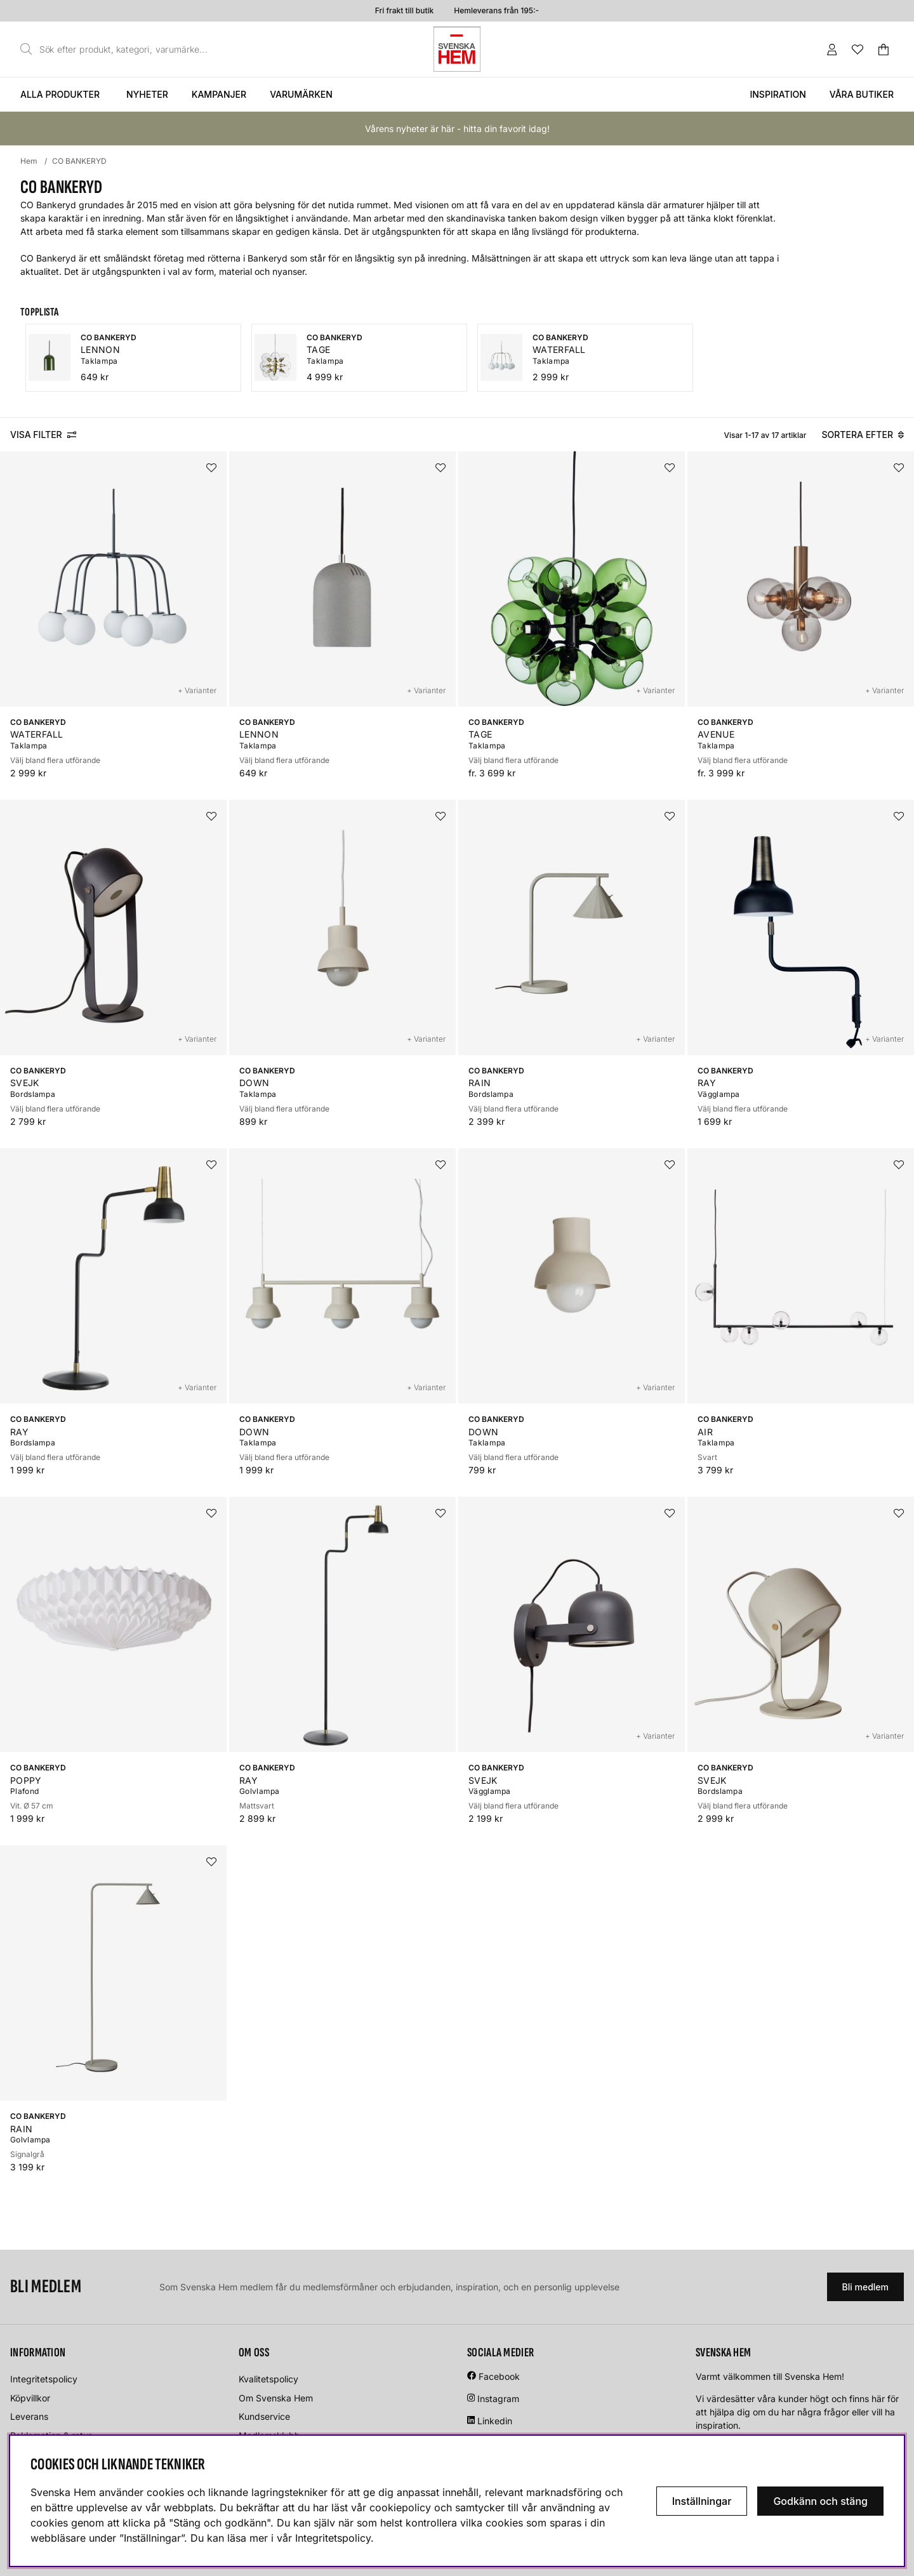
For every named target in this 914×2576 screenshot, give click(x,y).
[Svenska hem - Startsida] (457, 49)
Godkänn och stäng (820, 2501)
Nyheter (147, 94)
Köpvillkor (30, 2398)
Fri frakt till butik (404, 10)
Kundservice (264, 2416)
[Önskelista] (857, 49)
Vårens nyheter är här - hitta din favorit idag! (457, 128)
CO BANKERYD (79, 161)
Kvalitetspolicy (268, 2379)
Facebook (499, 2376)
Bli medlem (865, 2286)
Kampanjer (219, 94)
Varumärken (301, 94)
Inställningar (702, 2501)
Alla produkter (60, 94)
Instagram (498, 2398)
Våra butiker (862, 94)
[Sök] (117, 49)
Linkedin (494, 2420)
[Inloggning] (832, 49)
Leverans (29, 2416)
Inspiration (777, 94)
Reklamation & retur (50, 2435)
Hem (28, 161)
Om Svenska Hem (276, 2398)
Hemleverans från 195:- (496, 10)
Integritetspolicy (43, 2379)
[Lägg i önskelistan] (211, 467)
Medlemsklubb (269, 2435)
